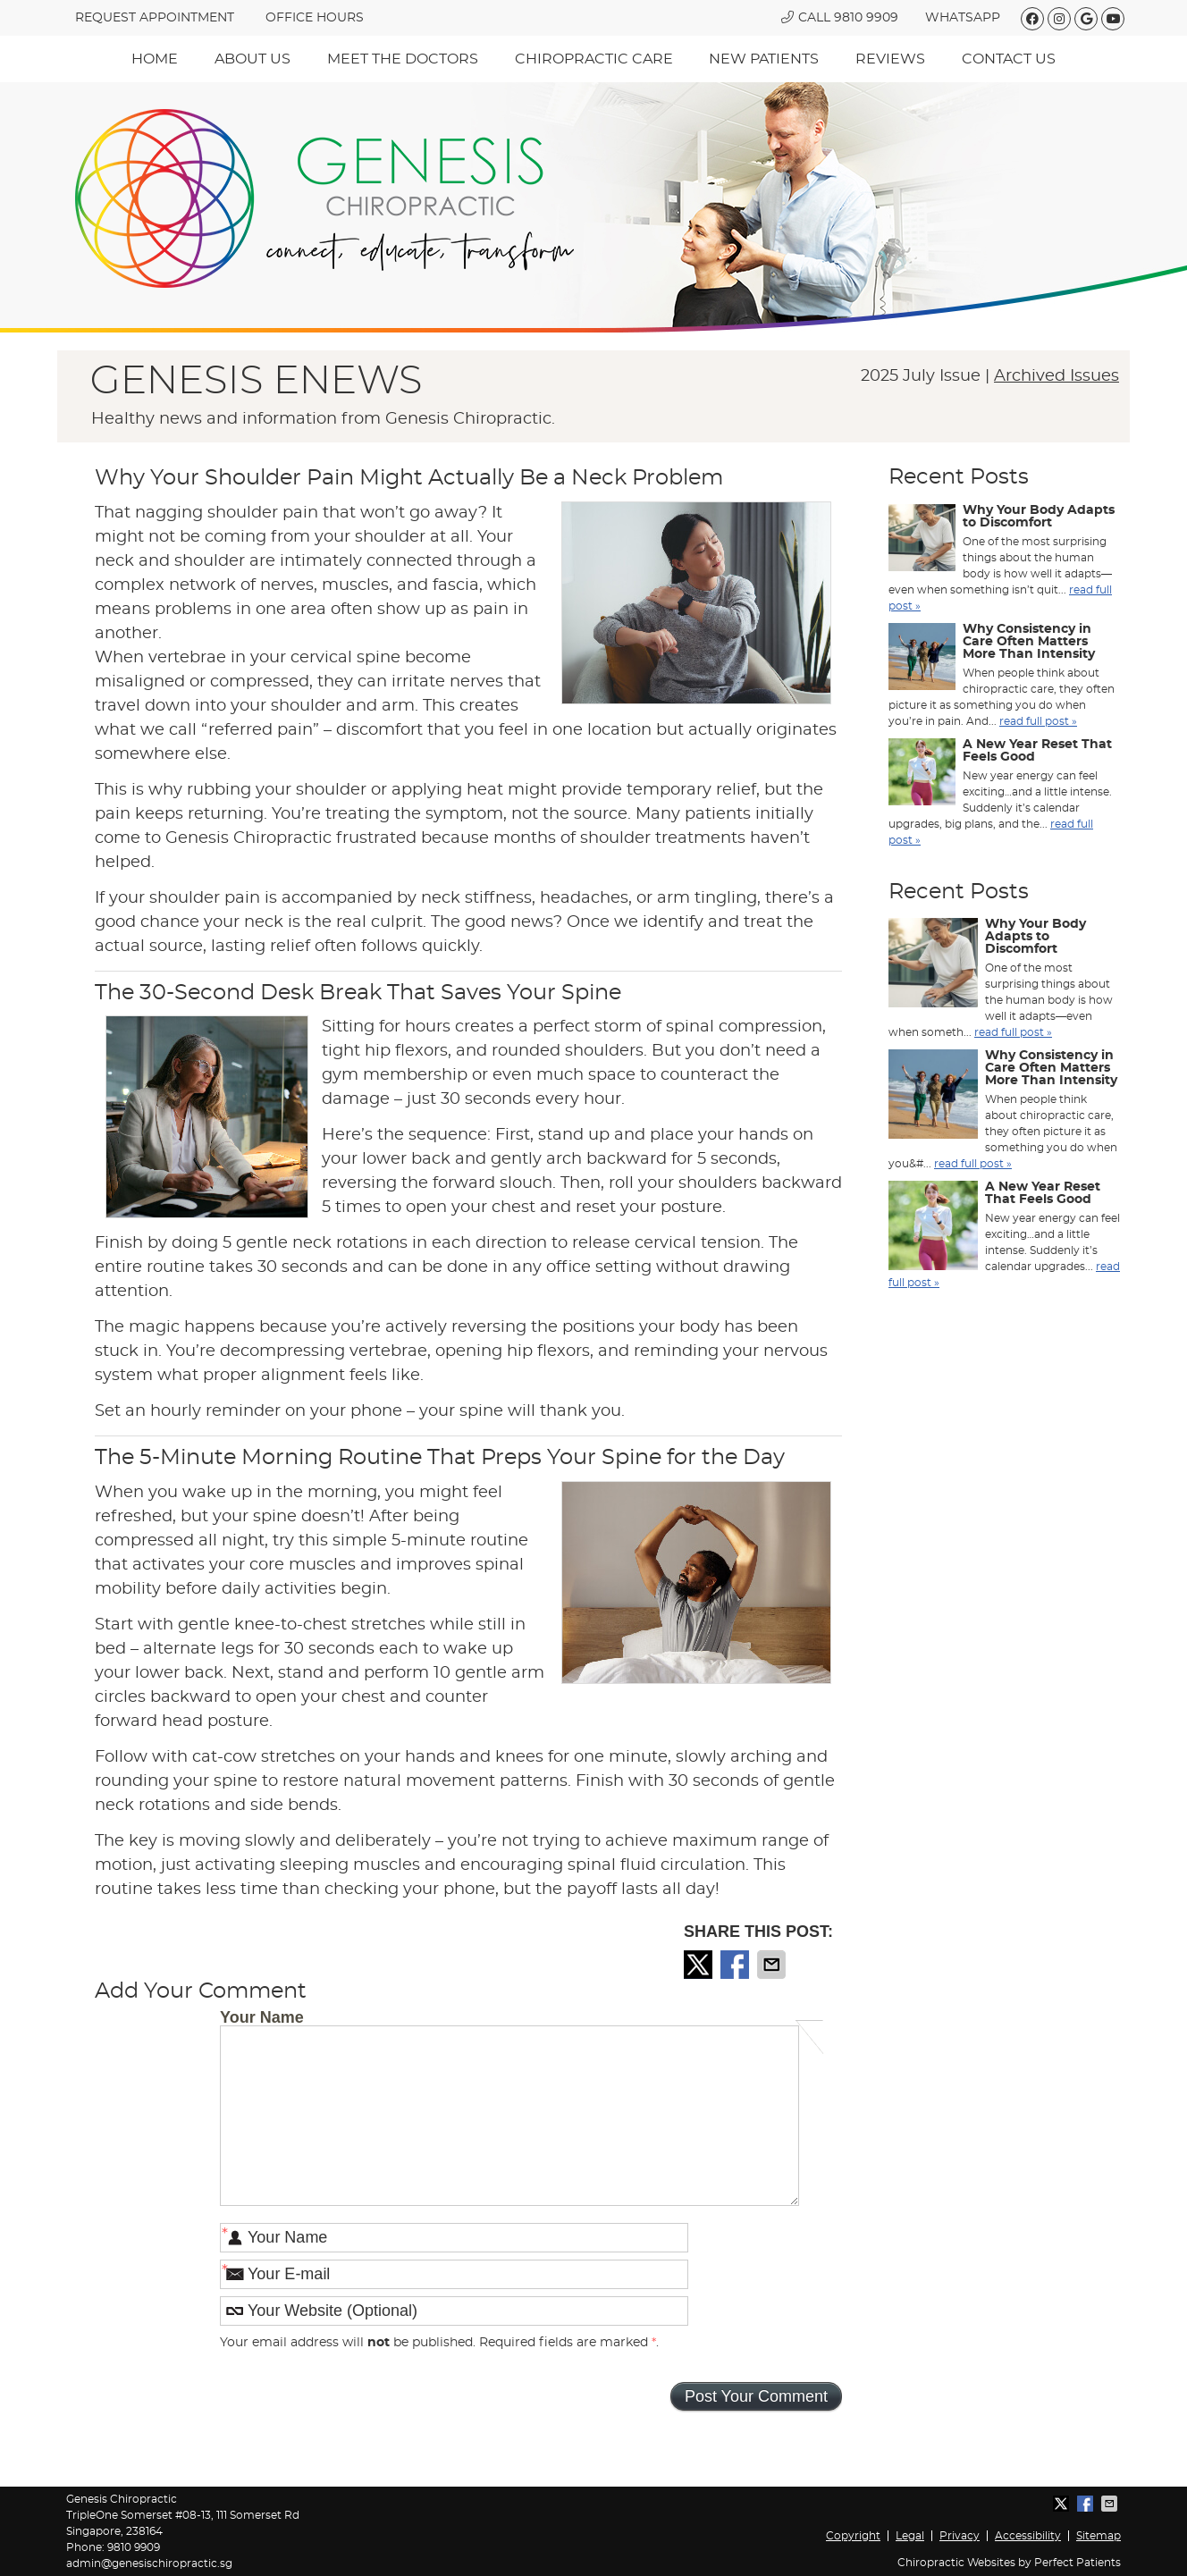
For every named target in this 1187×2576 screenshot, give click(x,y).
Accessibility (1028, 2535)
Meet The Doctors (402, 59)
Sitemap (1098, 2535)
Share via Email (773, 1964)
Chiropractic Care (594, 59)
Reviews (890, 59)
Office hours (314, 18)
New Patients (764, 59)
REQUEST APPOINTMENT (154, 18)
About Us (252, 59)
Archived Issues (1056, 376)
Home (154, 59)
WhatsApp (962, 18)
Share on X (700, 1964)
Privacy (959, 2535)
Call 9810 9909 (839, 17)
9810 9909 (133, 2547)
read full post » (1038, 721)
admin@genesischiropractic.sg (149, 2563)
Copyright (853, 2535)
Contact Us (1009, 59)
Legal (910, 2535)
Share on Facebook (736, 1964)
